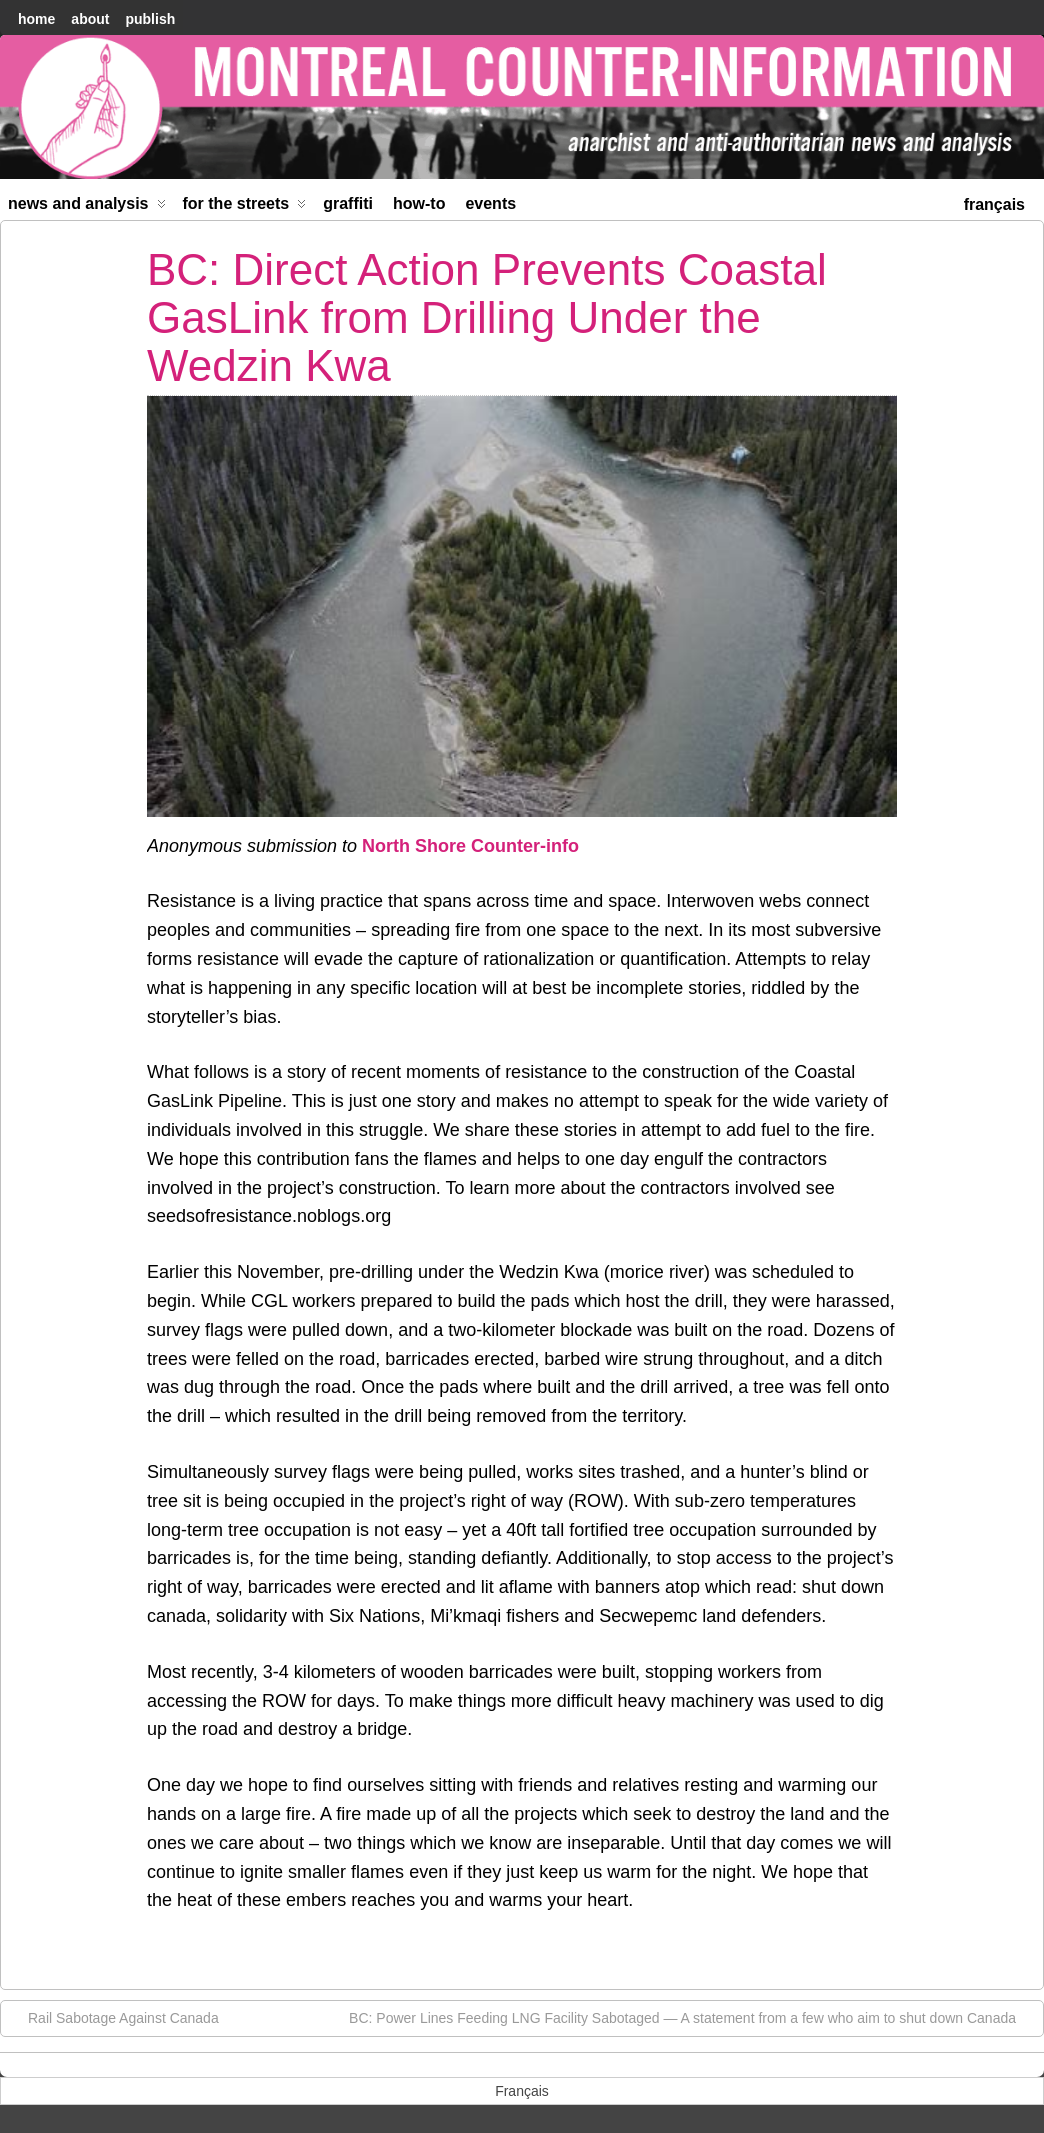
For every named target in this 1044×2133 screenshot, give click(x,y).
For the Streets (245, 207)
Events (490, 203)
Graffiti (348, 203)
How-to (419, 203)
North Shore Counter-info (470, 846)
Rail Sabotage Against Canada (113, 2017)
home (36, 19)
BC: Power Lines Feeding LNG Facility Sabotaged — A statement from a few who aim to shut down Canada (692, 2017)
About (90, 19)
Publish (150, 19)
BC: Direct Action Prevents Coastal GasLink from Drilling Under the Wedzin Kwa (487, 318)
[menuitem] (994, 202)
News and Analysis (87, 207)
